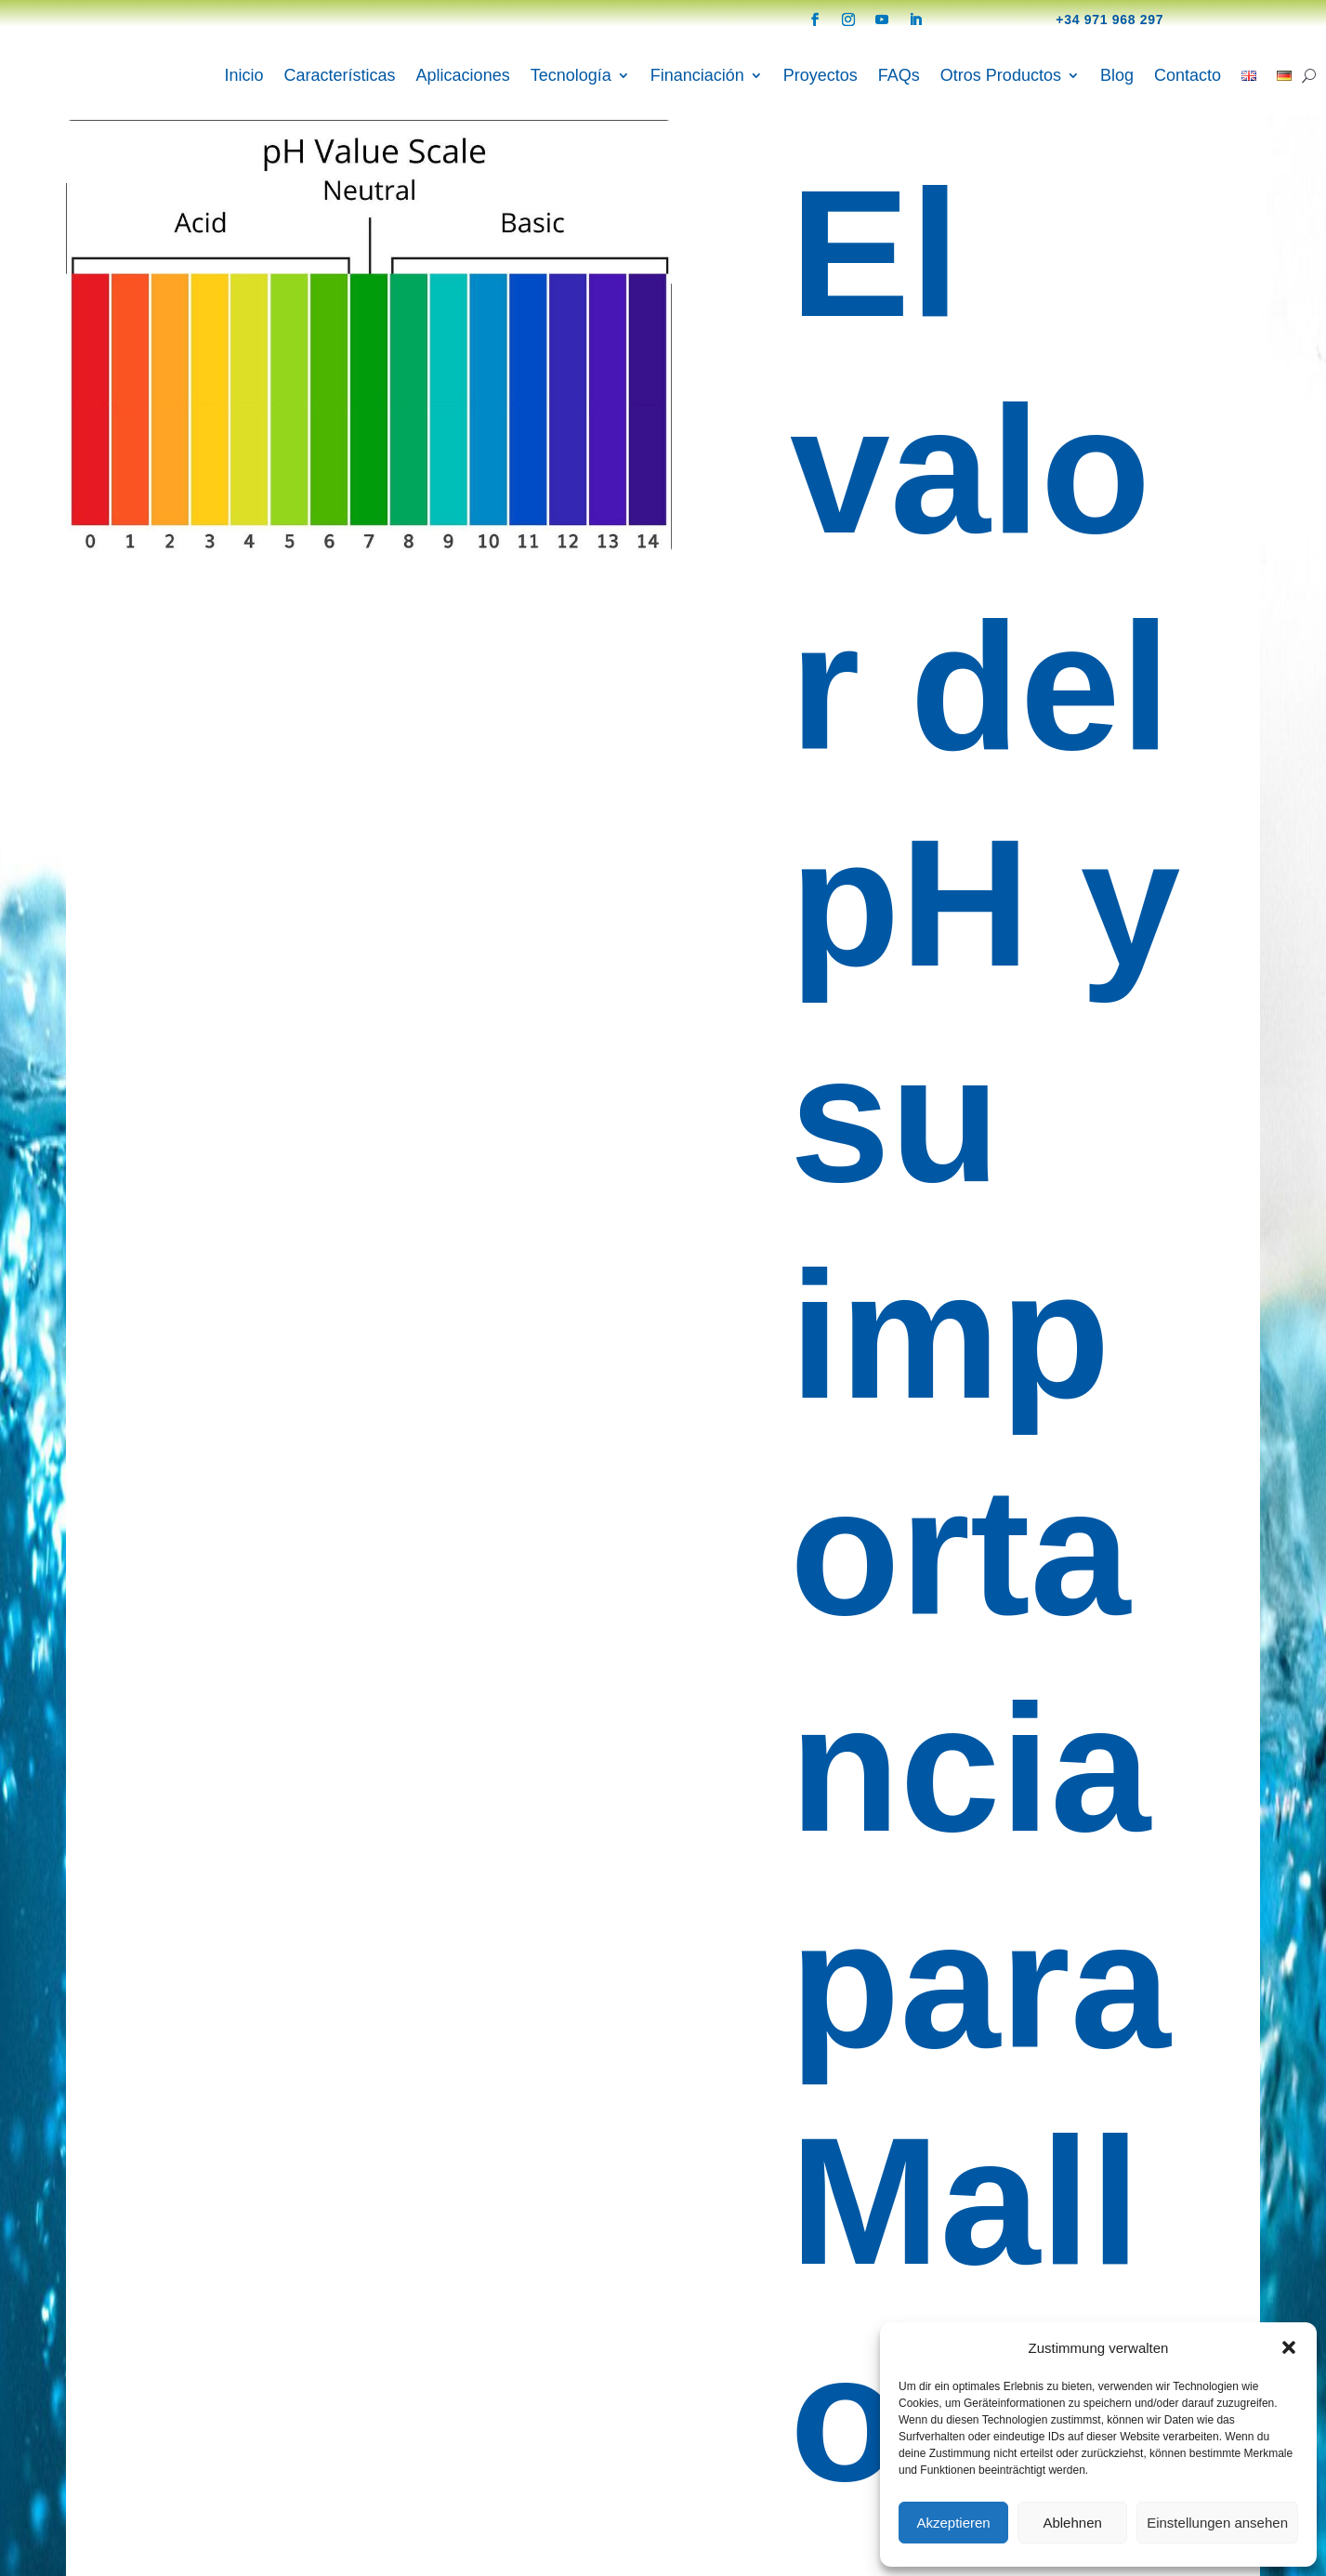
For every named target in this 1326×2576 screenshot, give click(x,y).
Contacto (1187, 75)
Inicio (244, 75)
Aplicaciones (463, 75)
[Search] (1309, 75)
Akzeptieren (953, 2522)
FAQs (899, 75)
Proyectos (820, 75)
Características (340, 75)
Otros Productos (1000, 75)
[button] (1289, 2347)
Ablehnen (1072, 2522)
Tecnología (571, 75)
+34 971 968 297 (1109, 19)
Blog (1117, 75)
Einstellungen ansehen (1217, 2522)
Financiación (697, 75)
